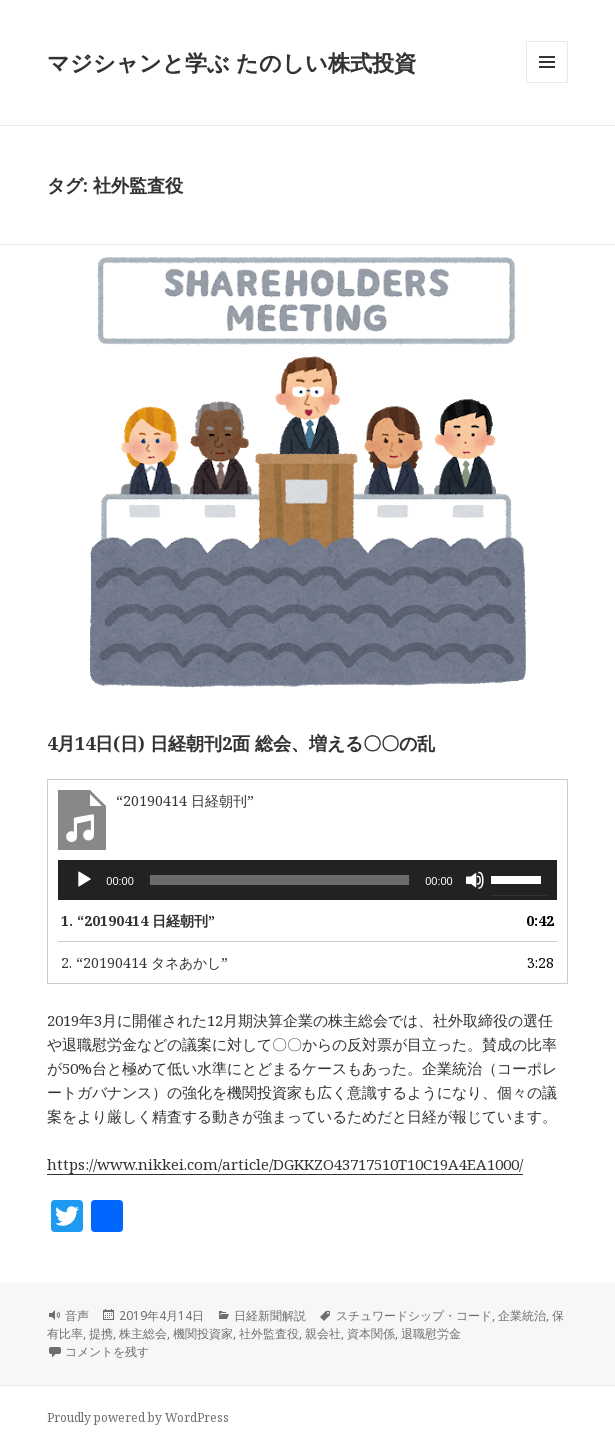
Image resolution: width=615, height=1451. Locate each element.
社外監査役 (269, 1333)
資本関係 (371, 1333)
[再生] (84, 880)
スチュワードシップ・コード (414, 1315)
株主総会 (143, 1333)
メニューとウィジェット (547, 82)
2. (144, 962)
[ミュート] (475, 880)
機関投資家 (203, 1333)
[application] (307, 880)
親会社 (323, 1333)
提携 (101, 1333)
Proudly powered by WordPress (138, 1417)
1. (138, 920)
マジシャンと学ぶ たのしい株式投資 (231, 62)
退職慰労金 (431, 1333)
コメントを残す (107, 1351)
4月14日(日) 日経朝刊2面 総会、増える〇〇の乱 (241, 743)
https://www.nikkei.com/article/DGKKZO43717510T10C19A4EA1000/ (285, 1164)
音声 (77, 1315)
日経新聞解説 (270, 1315)
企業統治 (522, 1315)
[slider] (279, 880)
